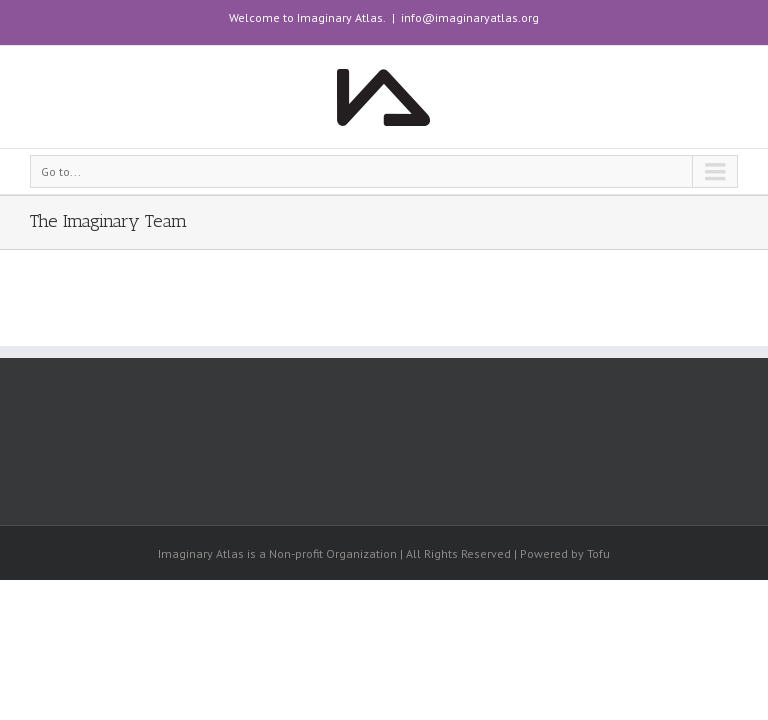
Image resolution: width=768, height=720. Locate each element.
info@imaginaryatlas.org (470, 17)
